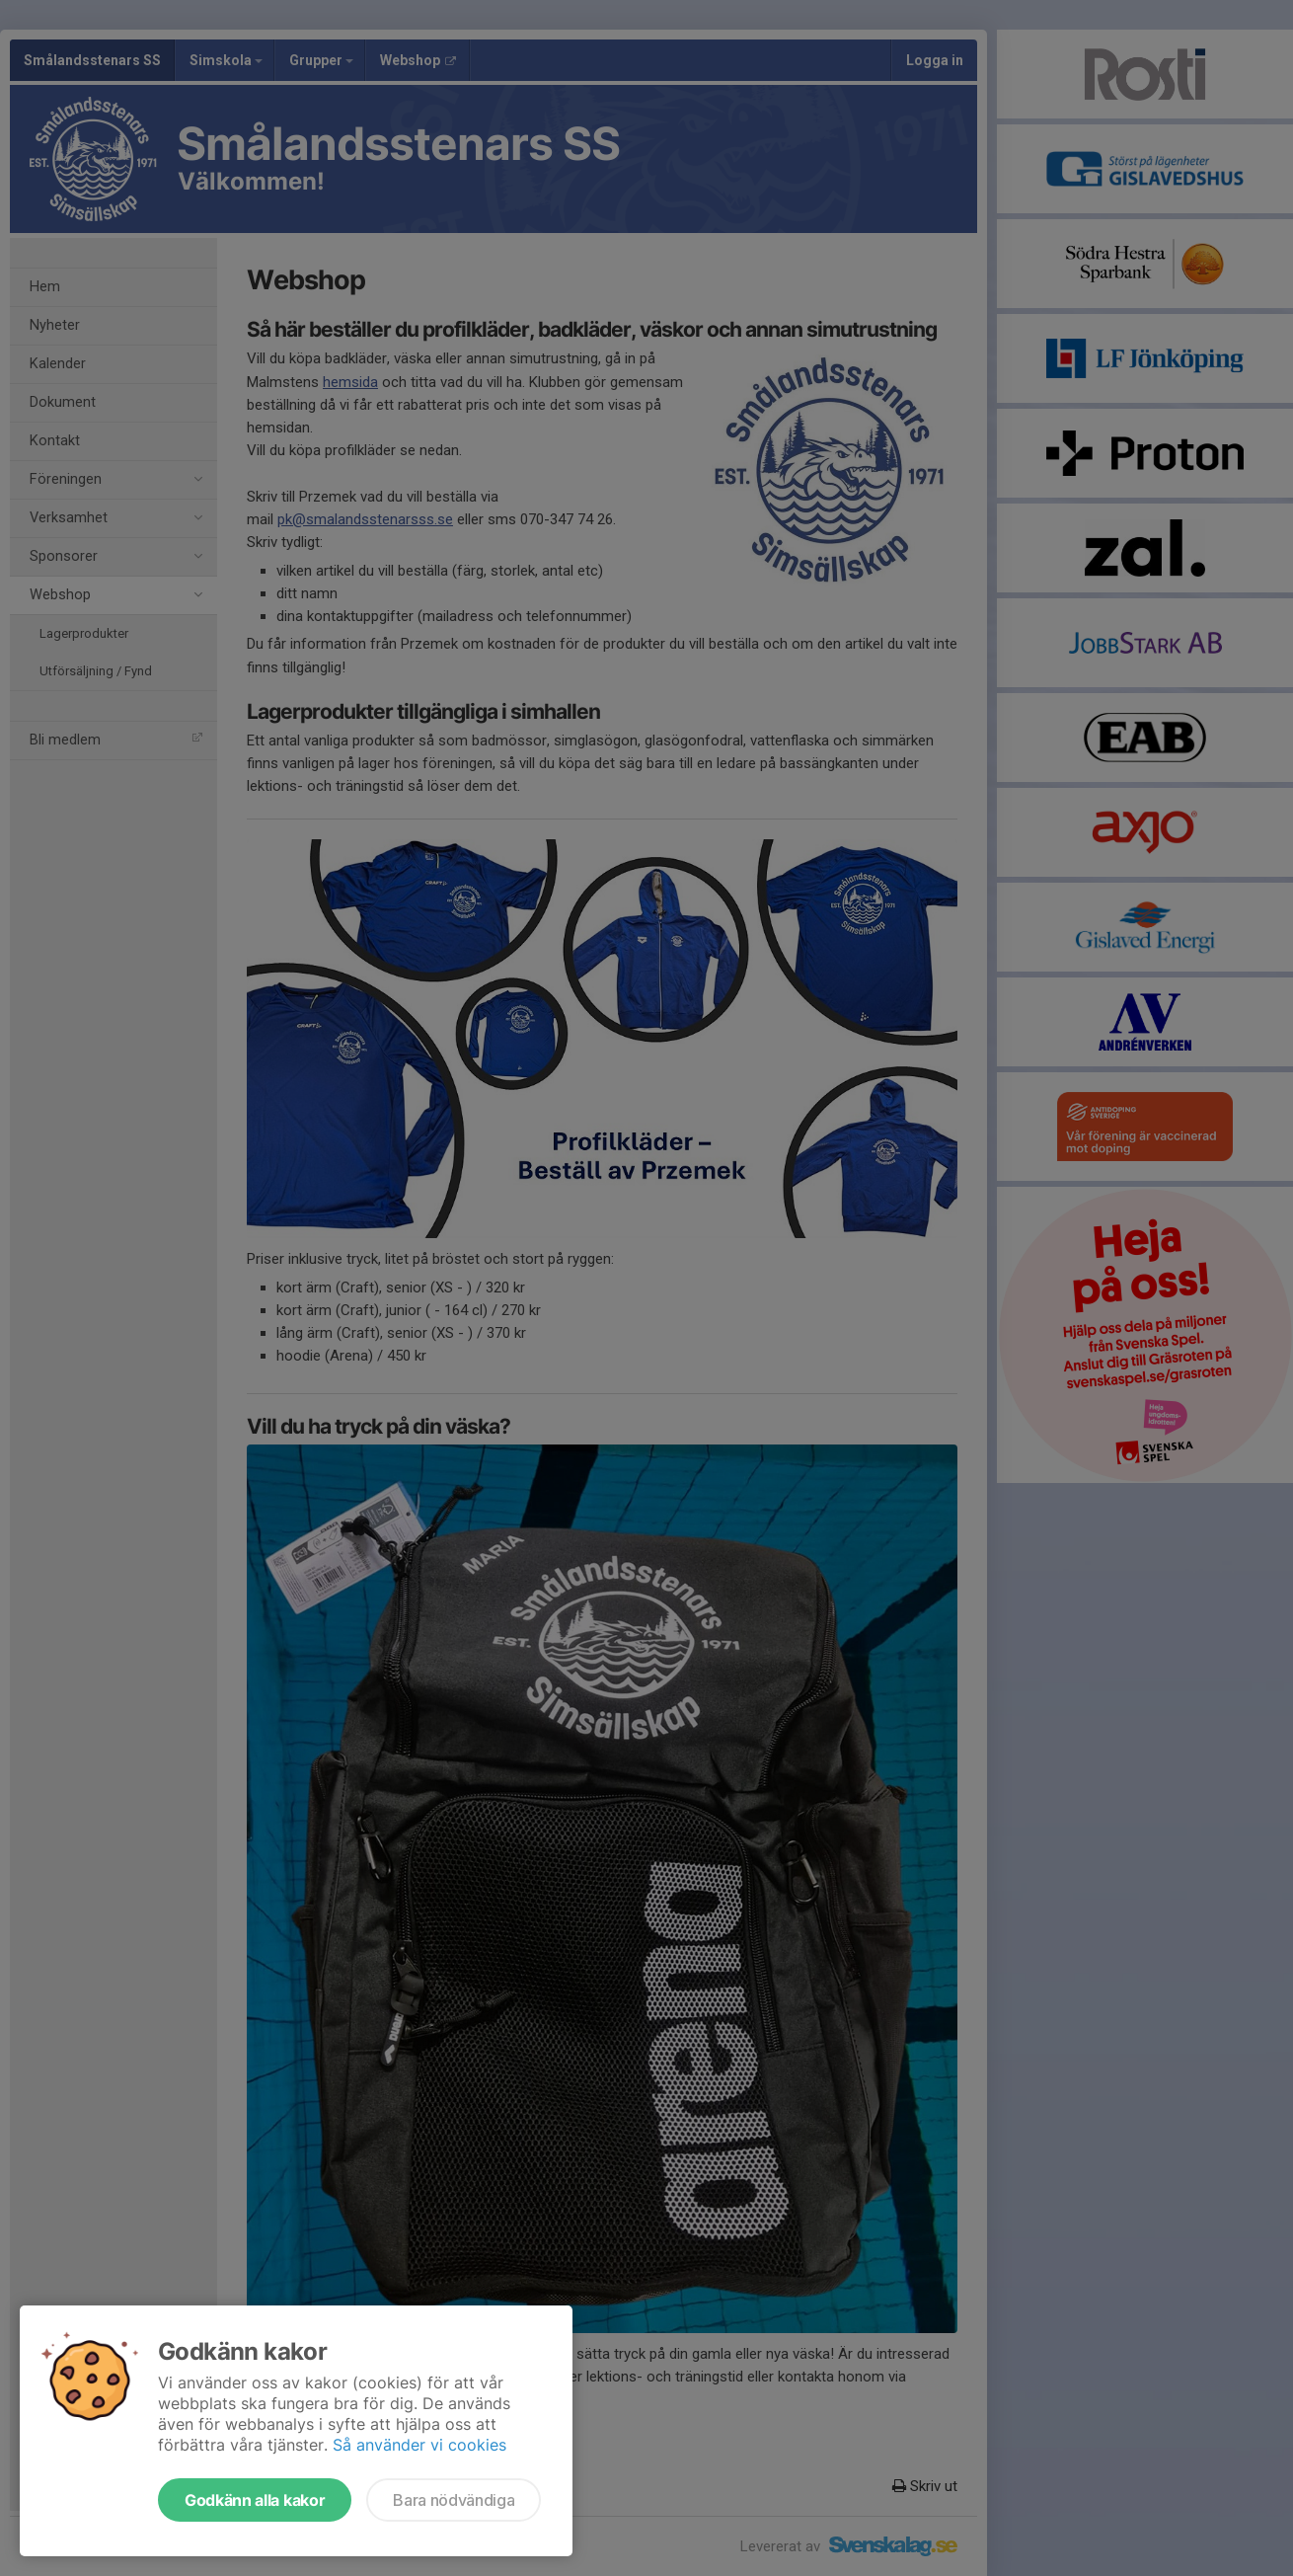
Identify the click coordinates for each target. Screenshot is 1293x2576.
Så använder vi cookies (419, 2445)
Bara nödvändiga (453, 2500)
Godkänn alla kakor (255, 2500)
